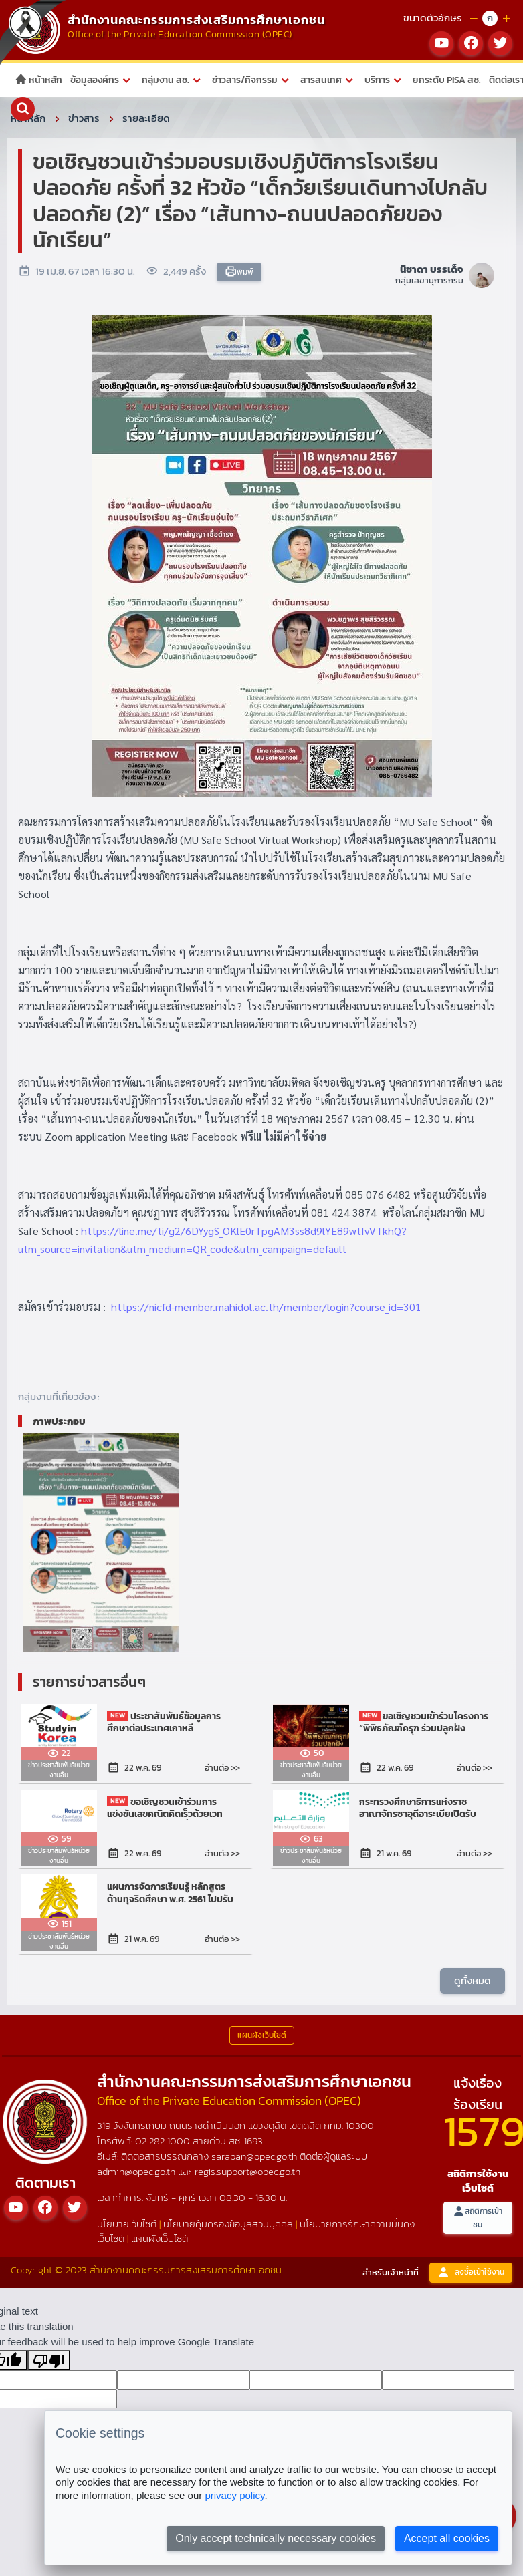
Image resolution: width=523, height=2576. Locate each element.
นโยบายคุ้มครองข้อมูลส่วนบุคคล (228, 2223)
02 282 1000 (164, 2140)
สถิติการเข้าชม (477, 2217)
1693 (253, 2140)
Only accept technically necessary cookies (275, 2538)
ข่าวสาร (84, 118)
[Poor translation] (48, 2360)
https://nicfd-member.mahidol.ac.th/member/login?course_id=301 (266, 1307)
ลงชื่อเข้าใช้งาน (470, 2272)
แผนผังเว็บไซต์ (159, 2238)
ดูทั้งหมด (472, 1980)
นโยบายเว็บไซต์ (126, 2223)
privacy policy (234, 2495)
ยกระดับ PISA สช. (447, 80)
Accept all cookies (447, 2538)
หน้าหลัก (38, 80)
